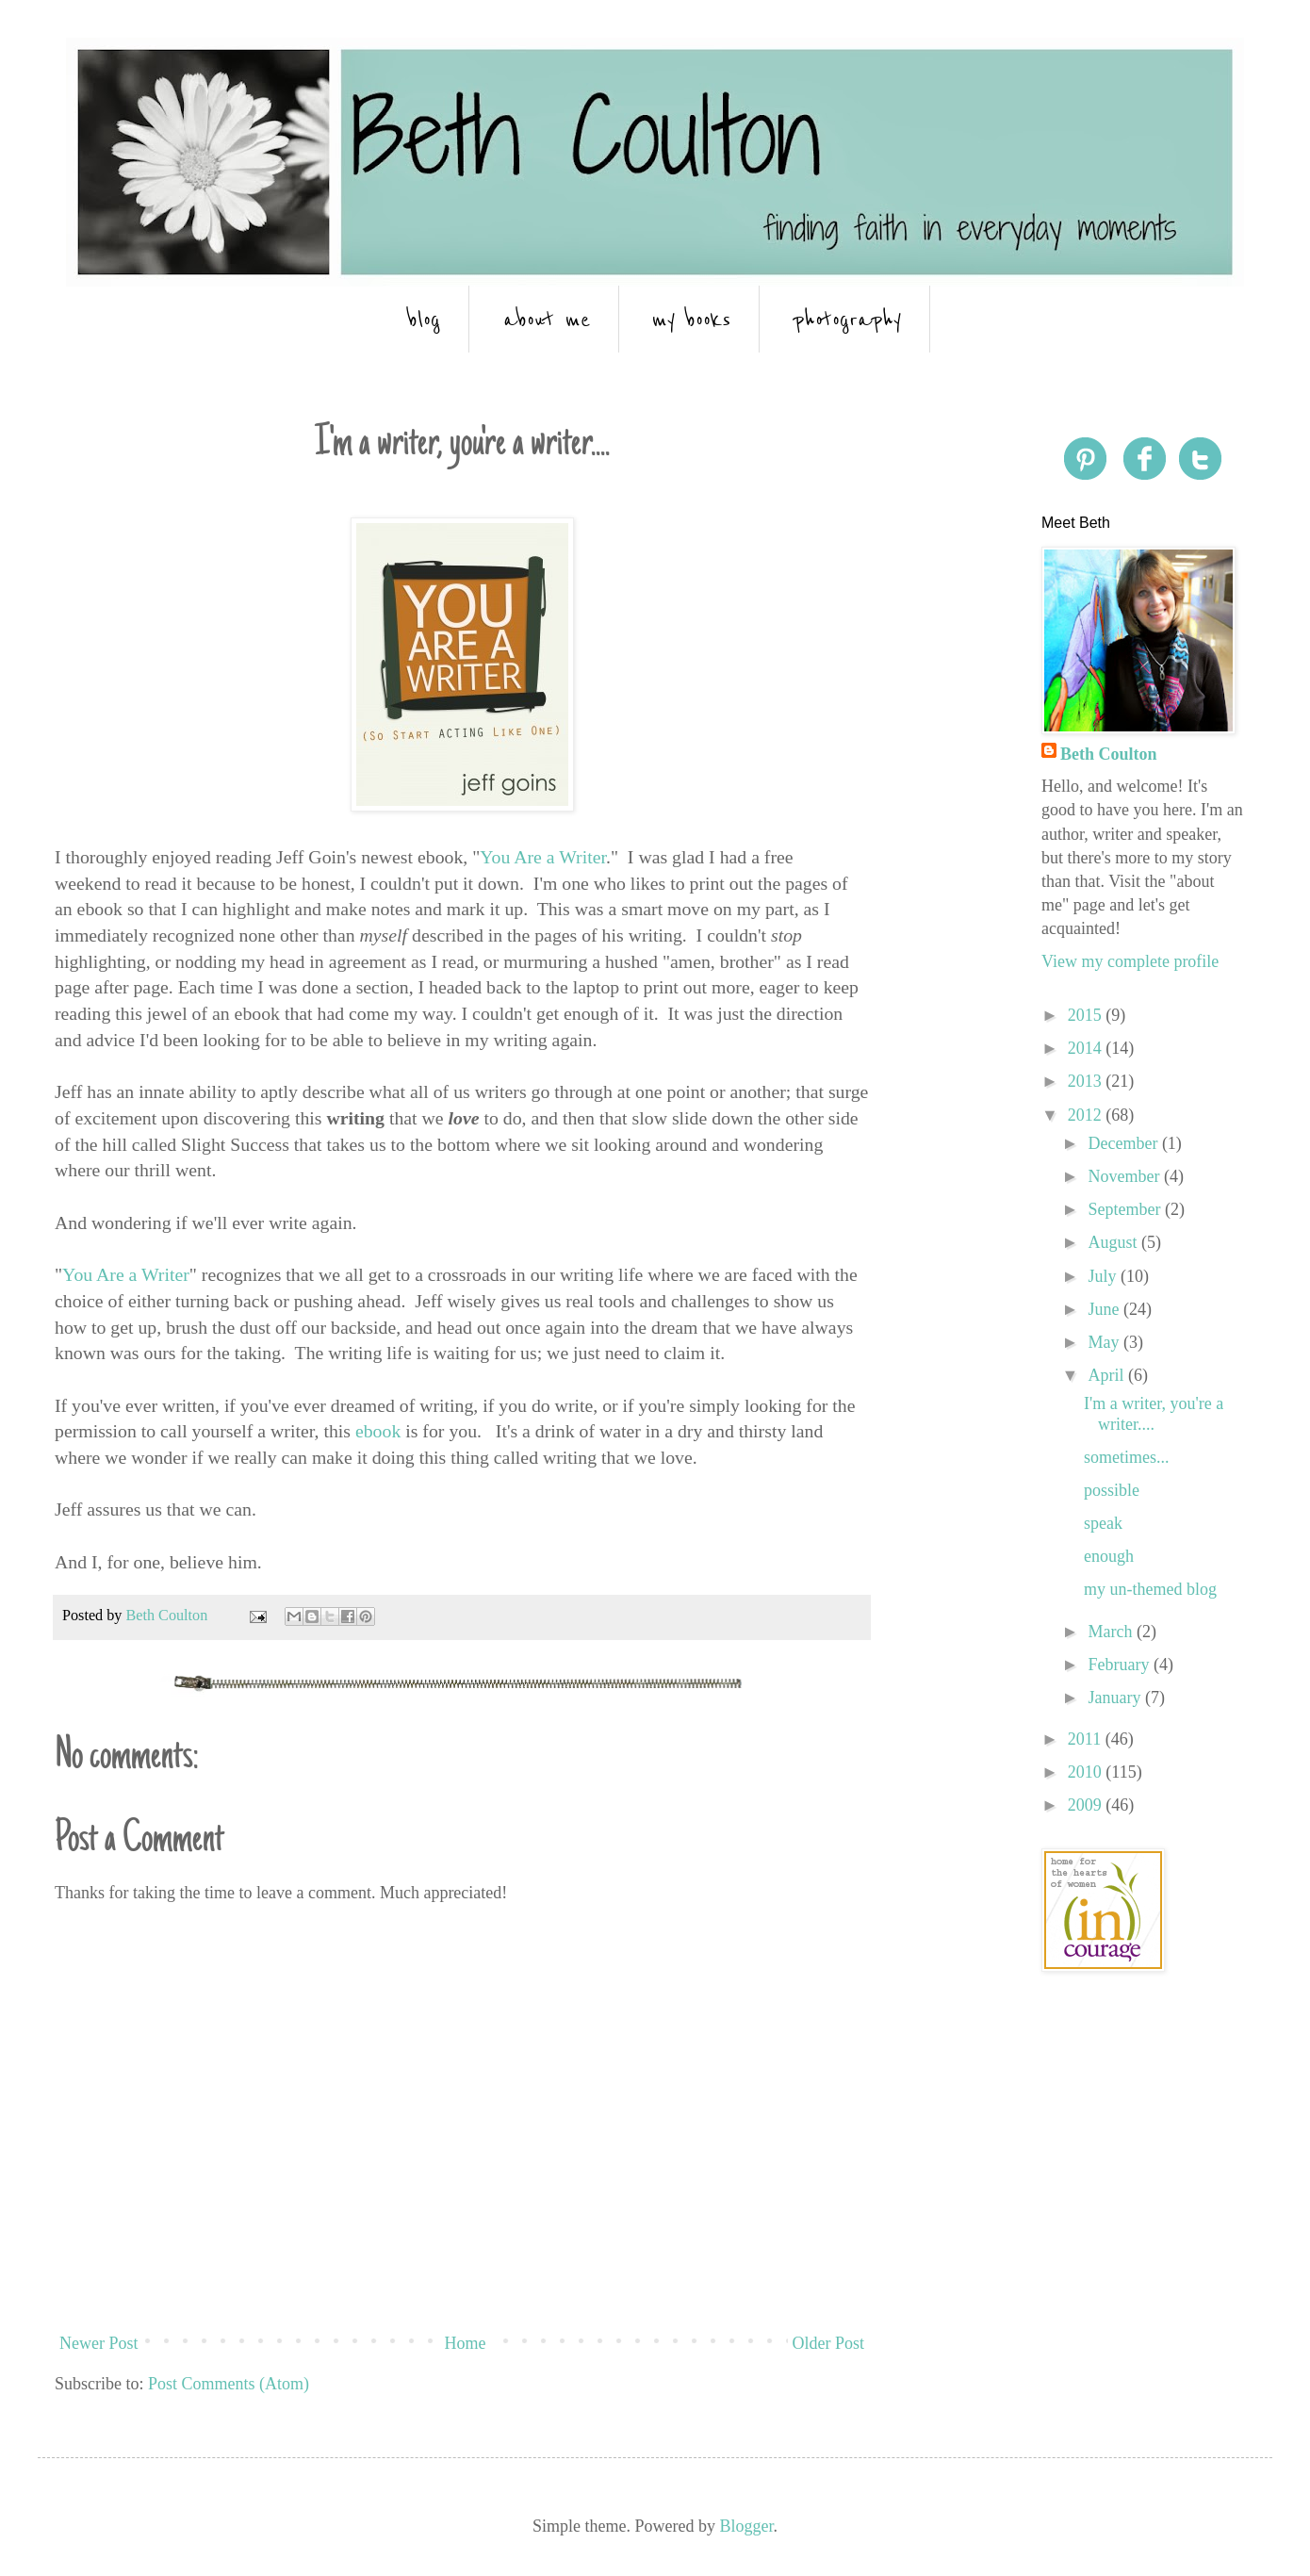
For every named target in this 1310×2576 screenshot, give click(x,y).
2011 (1086, 1739)
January (1116, 1697)
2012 (1087, 1115)
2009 (1087, 1805)
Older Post (829, 2343)
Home (465, 2343)
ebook (378, 1430)
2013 (1087, 1081)
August (1114, 1242)
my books (691, 319)
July (1104, 1276)
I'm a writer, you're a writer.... (1153, 1414)
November (1125, 1176)
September (1126, 1209)
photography (847, 319)
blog (424, 319)
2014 (1087, 1048)
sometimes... (1127, 1457)
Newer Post (99, 2343)
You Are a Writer (543, 856)
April (1108, 1375)
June (1105, 1309)
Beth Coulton (1108, 754)
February (1120, 1664)
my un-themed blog (1150, 1589)
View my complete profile (1130, 961)
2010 (1087, 1772)
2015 (1087, 1015)
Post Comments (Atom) (228, 2383)
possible (1111, 1490)
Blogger (746, 2526)
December (1124, 1143)
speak (1103, 1523)
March (1112, 1631)
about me (546, 319)
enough (1109, 1556)
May (1105, 1342)
